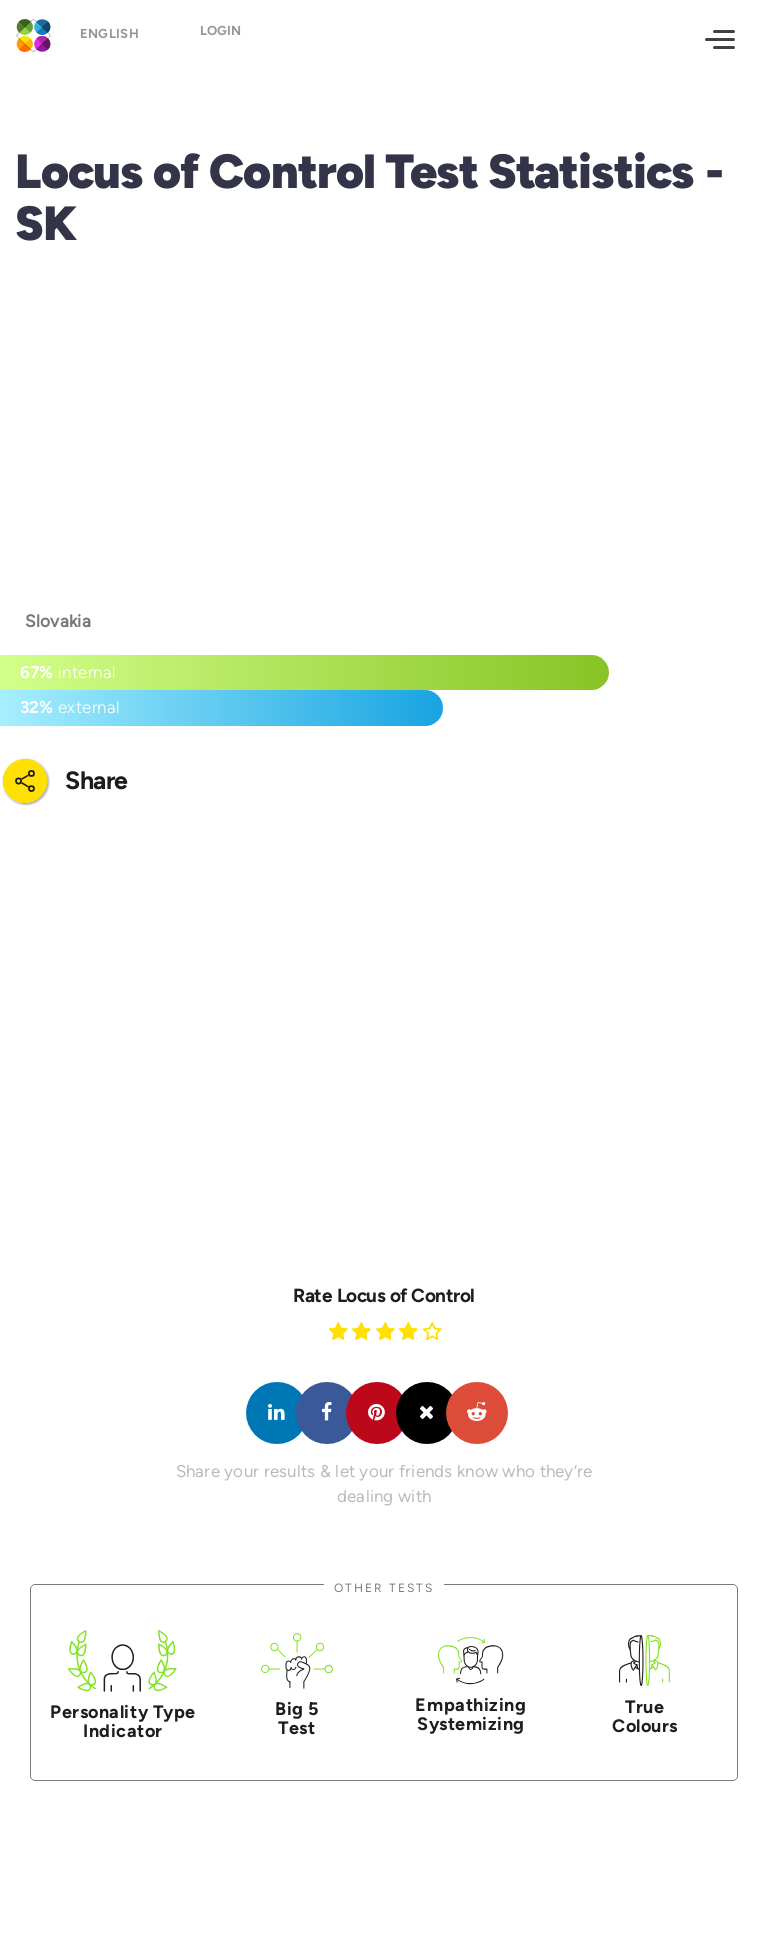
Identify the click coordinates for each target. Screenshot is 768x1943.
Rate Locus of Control (384, 1295)
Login (222, 37)
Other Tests (384, 1587)
